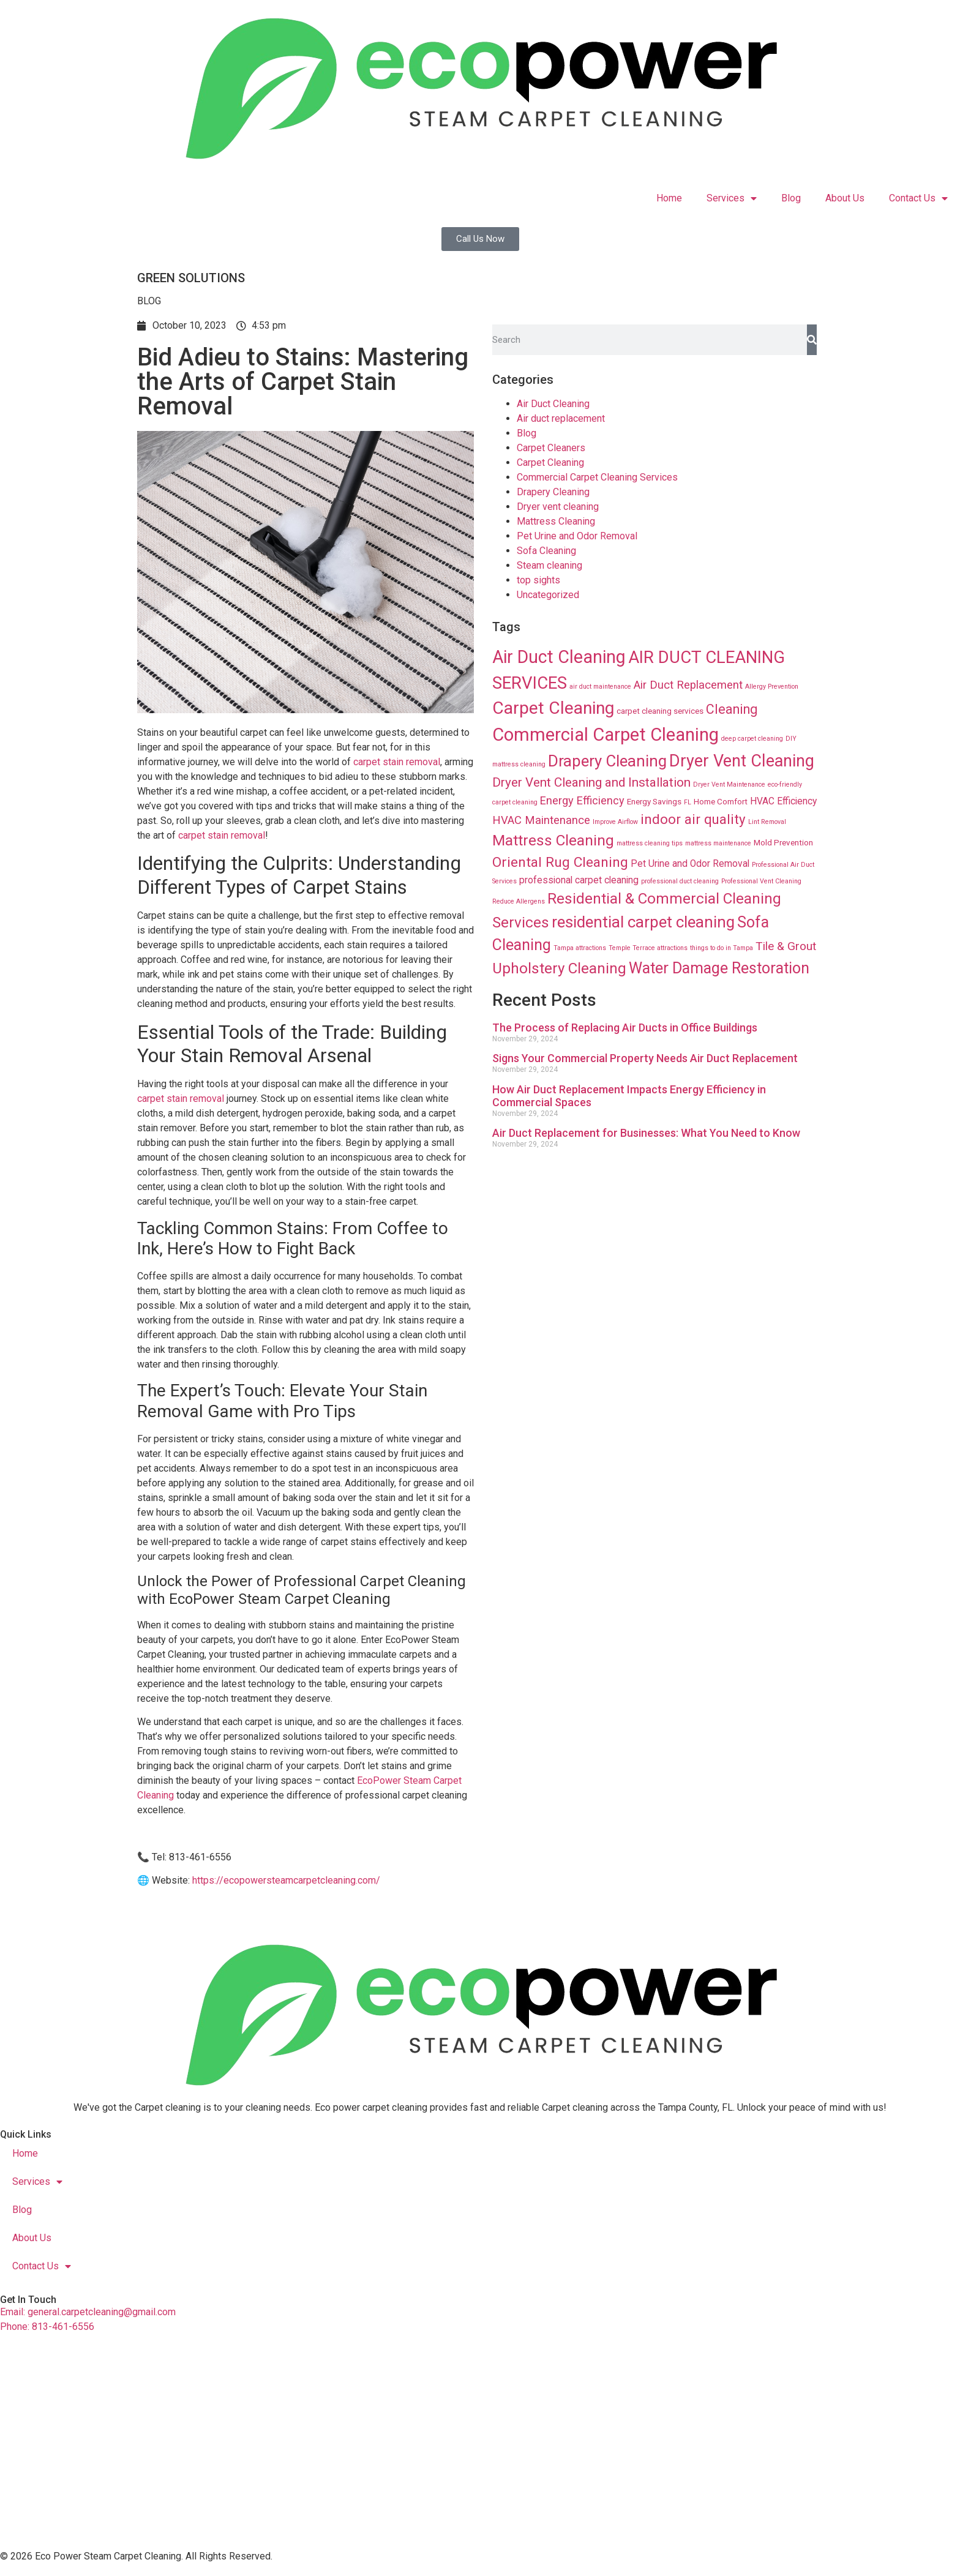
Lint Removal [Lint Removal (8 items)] (767, 822)
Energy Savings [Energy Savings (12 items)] (654, 801)
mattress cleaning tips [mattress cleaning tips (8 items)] (650, 843)
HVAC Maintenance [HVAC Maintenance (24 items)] (541, 820)
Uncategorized (548, 595)
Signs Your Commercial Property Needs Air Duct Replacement (645, 1058)
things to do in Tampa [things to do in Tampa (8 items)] (721, 948)
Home (669, 198)
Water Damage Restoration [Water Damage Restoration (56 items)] (719, 968)
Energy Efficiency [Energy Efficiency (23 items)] (582, 800)
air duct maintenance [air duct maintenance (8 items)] (600, 687)
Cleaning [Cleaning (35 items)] (731, 709)
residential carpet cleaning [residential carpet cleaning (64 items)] (643, 922)
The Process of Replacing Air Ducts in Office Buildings (624, 1027)
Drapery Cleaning (553, 492)
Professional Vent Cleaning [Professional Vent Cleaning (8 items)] (761, 881)
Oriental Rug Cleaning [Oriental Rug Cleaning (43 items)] (560, 862)
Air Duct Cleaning (553, 404)
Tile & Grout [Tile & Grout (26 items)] (786, 946)
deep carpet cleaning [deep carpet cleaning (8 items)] (752, 739)
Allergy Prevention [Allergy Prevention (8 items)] (771, 687)
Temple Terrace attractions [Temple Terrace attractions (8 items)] (648, 948)
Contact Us (918, 198)
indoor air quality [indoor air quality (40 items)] (693, 819)
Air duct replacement (561, 418)
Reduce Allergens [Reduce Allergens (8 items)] (518, 901)
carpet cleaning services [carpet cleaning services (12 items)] (660, 711)
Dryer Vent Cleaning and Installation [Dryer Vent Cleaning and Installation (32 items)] (591, 782)
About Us (844, 198)
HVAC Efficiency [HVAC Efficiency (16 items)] (783, 801)
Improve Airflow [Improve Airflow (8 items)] (615, 822)
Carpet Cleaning (550, 462)
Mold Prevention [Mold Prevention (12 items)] (783, 842)
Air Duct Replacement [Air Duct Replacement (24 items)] (688, 685)
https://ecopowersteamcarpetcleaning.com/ (286, 1880)
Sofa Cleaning (546, 550)
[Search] (812, 339)
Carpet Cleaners (551, 448)
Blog (791, 198)
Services (732, 198)
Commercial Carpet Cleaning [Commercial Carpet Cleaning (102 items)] (605, 734)
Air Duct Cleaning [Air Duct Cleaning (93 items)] (559, 656)
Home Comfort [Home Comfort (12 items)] (721, 801)
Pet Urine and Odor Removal (577, 536)
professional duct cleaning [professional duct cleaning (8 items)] (680, 881)
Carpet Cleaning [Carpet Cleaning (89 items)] (553, 708)
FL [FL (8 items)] (687, 802)
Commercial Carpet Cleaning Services (597, 477)
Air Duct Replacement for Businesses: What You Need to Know (646, 1132)
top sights (538, 580)
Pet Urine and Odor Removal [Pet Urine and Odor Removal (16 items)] (690, 863)
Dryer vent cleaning (558, 506)
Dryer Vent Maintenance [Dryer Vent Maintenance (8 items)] (729, 784)
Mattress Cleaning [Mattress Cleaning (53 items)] (553, 840)
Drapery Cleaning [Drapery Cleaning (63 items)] (607, 761)
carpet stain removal (396, 762)
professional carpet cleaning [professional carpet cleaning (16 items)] (579, 880)
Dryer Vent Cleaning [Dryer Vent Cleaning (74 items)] (741, 761)
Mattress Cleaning (556, 521)
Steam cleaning (549, 565)
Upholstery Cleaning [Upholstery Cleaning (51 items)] (559, 968)
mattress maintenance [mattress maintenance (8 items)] (718, 843)
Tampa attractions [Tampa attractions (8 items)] (579, 948)
